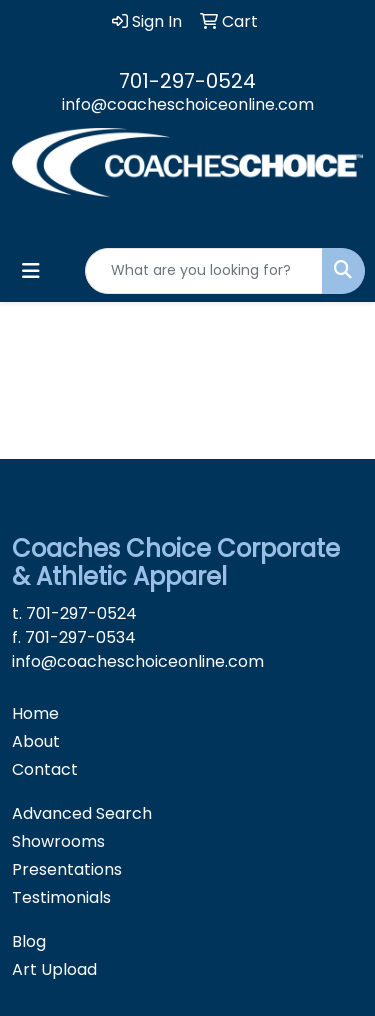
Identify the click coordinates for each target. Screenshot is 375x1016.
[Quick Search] (204, 271)
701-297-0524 (187, 81)
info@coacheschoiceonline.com (188, 104)
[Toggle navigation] (31, 271)
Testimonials (61, 897)
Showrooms (58, 841)
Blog (29, 941)
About (36, 741)
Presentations (67, 869)
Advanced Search (82, 813)
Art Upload (54, 969)
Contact (45, 769)
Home (35, 713)
